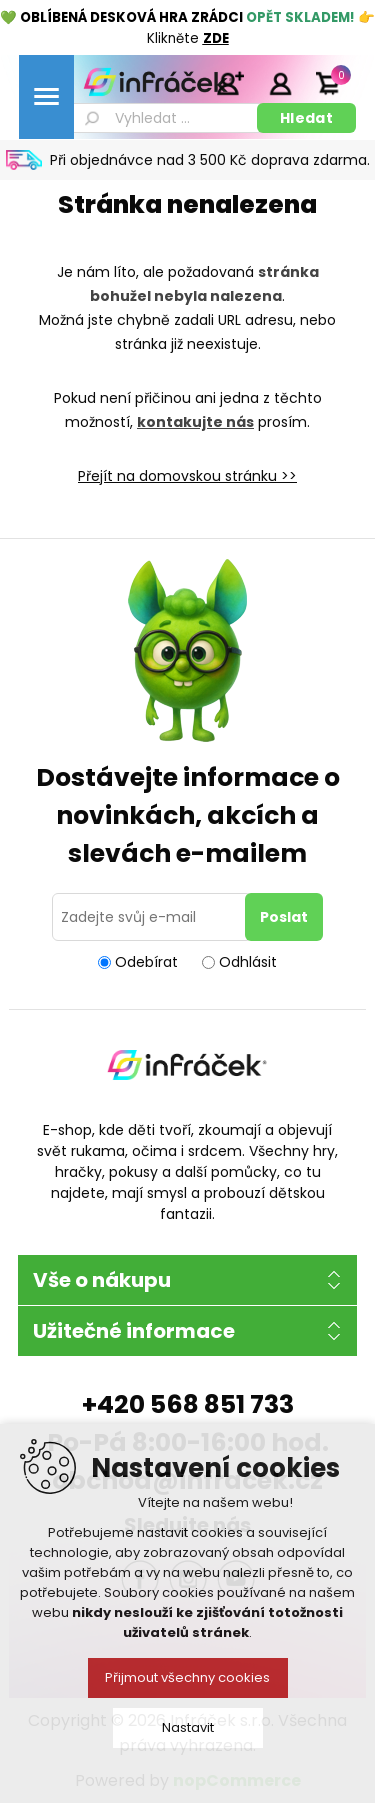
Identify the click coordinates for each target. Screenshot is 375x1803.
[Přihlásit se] (152, 917)
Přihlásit (280, 83)
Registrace (230, 83)
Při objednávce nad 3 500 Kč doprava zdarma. (210, 160)
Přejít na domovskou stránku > (183, 476)
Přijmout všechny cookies (187, 1677)
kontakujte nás (195, 422)
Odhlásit (248, 962)
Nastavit (188, 1727)
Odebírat (146, 962)
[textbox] (164, 118)
